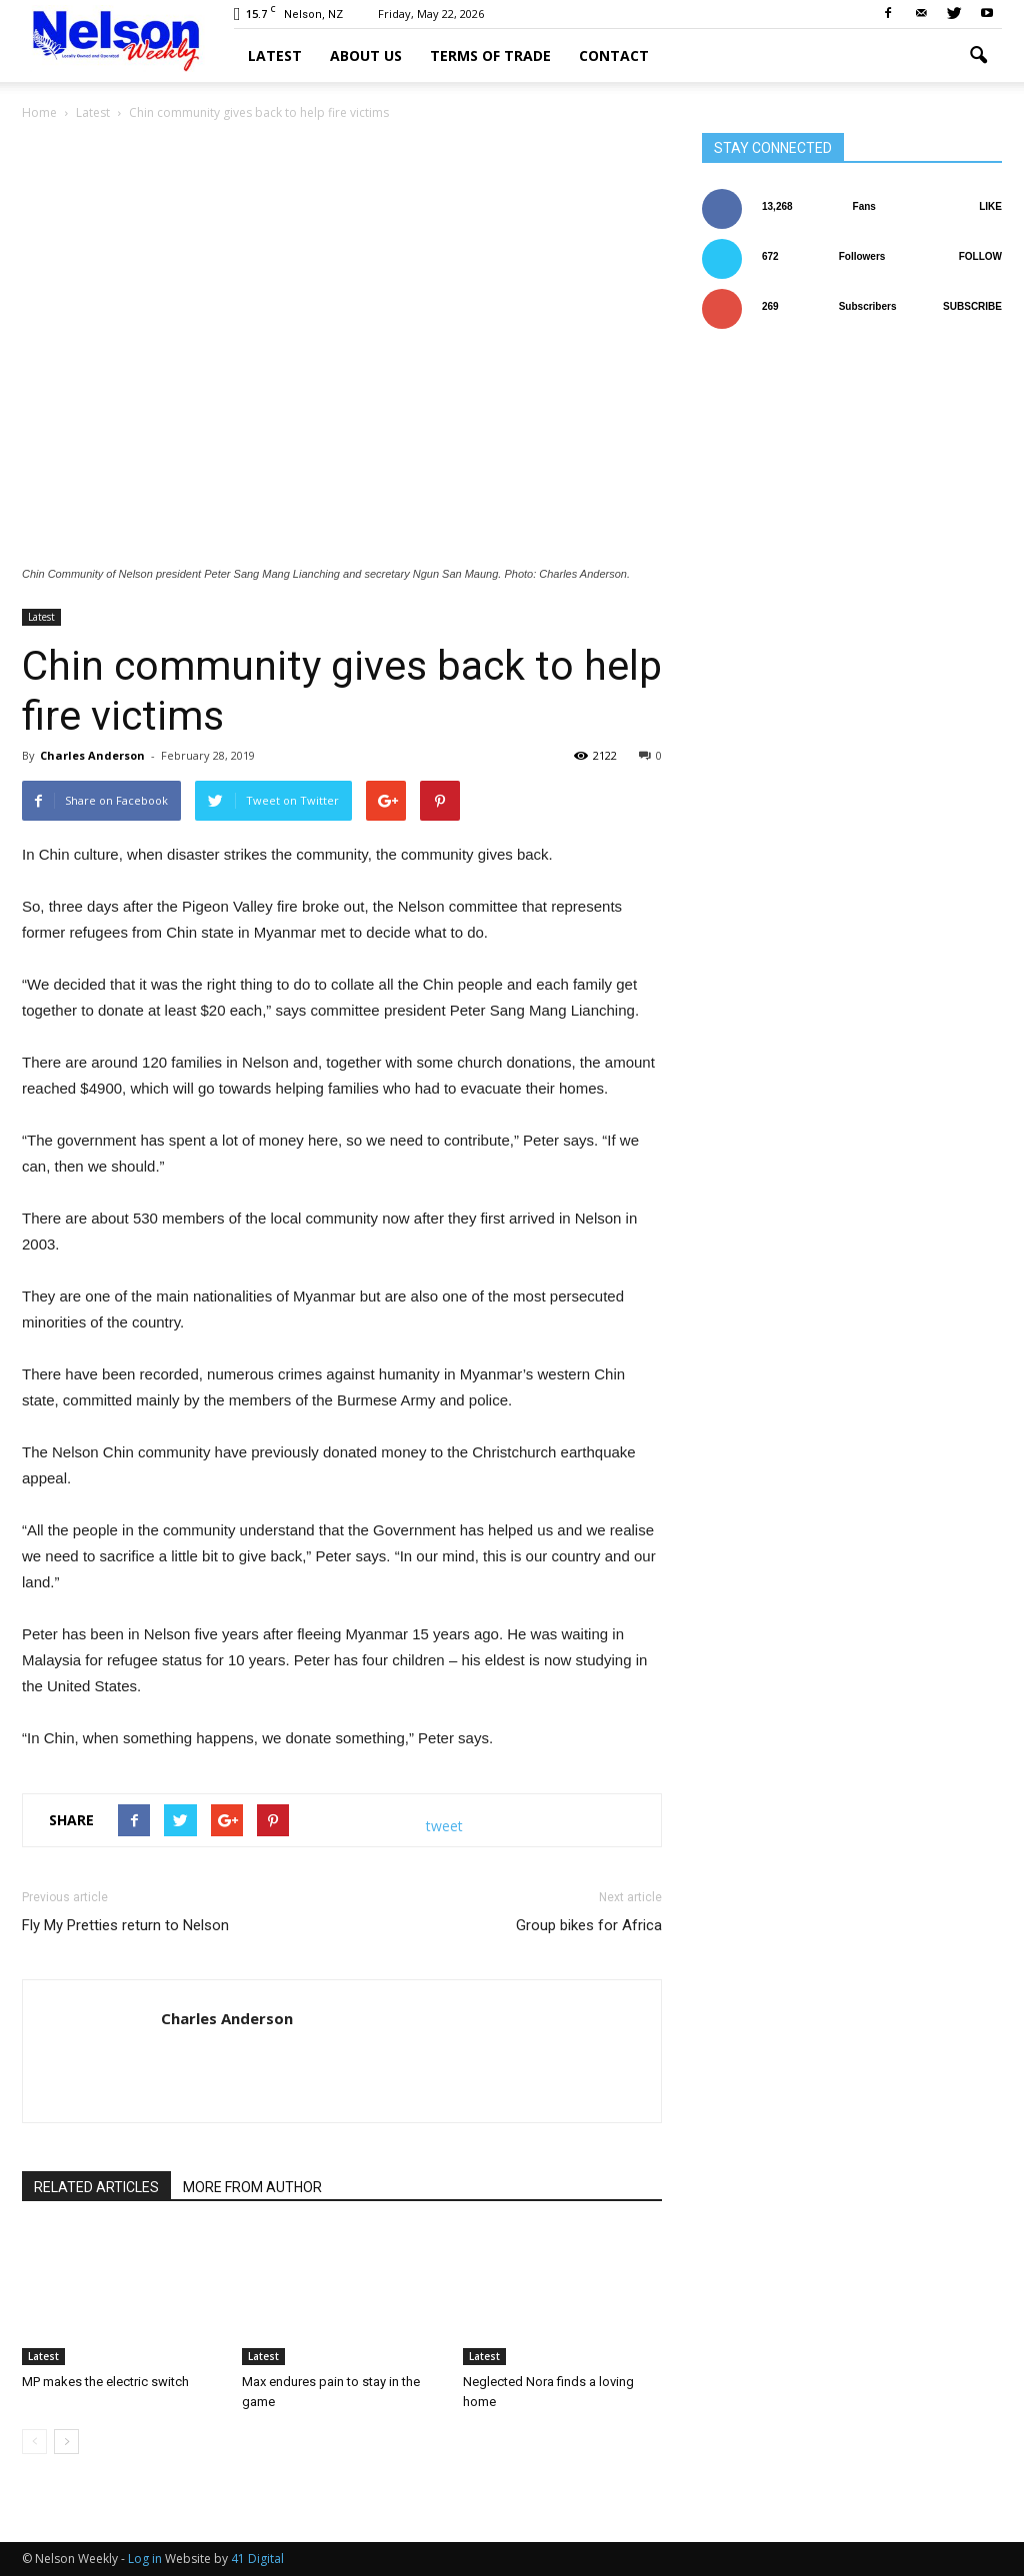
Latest (275, 55)
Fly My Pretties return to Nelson (125, 1925)
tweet (444, 1825)
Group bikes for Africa (589, 1925)
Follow (980, 256)
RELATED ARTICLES (96, 2187)
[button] (978, 56)
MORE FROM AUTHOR (252, 2187)
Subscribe (972, 306)
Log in (145, 2558)
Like (990, 206)
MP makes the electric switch (105, 2381)
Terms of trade (490, 55)
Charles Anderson (92, 755)
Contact (614, 55)
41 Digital (257, 2558)
